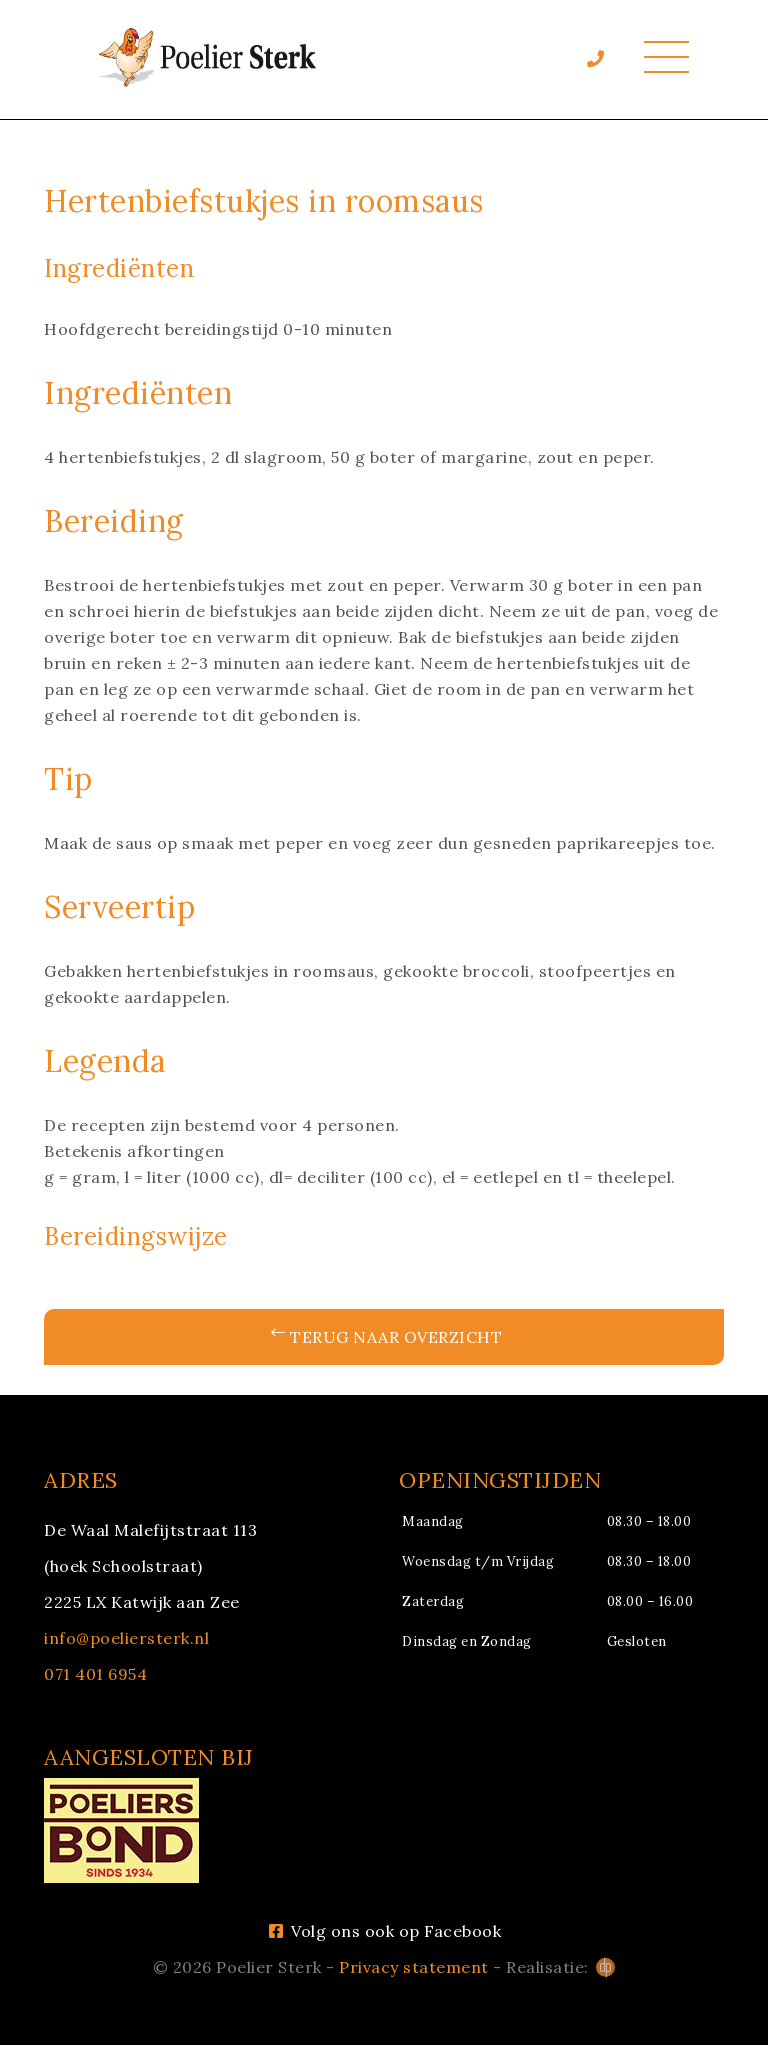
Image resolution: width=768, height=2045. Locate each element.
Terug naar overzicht (387, 1337)
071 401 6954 (95, 1674)
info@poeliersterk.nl (126, 1638)
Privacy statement (414, 1967)
